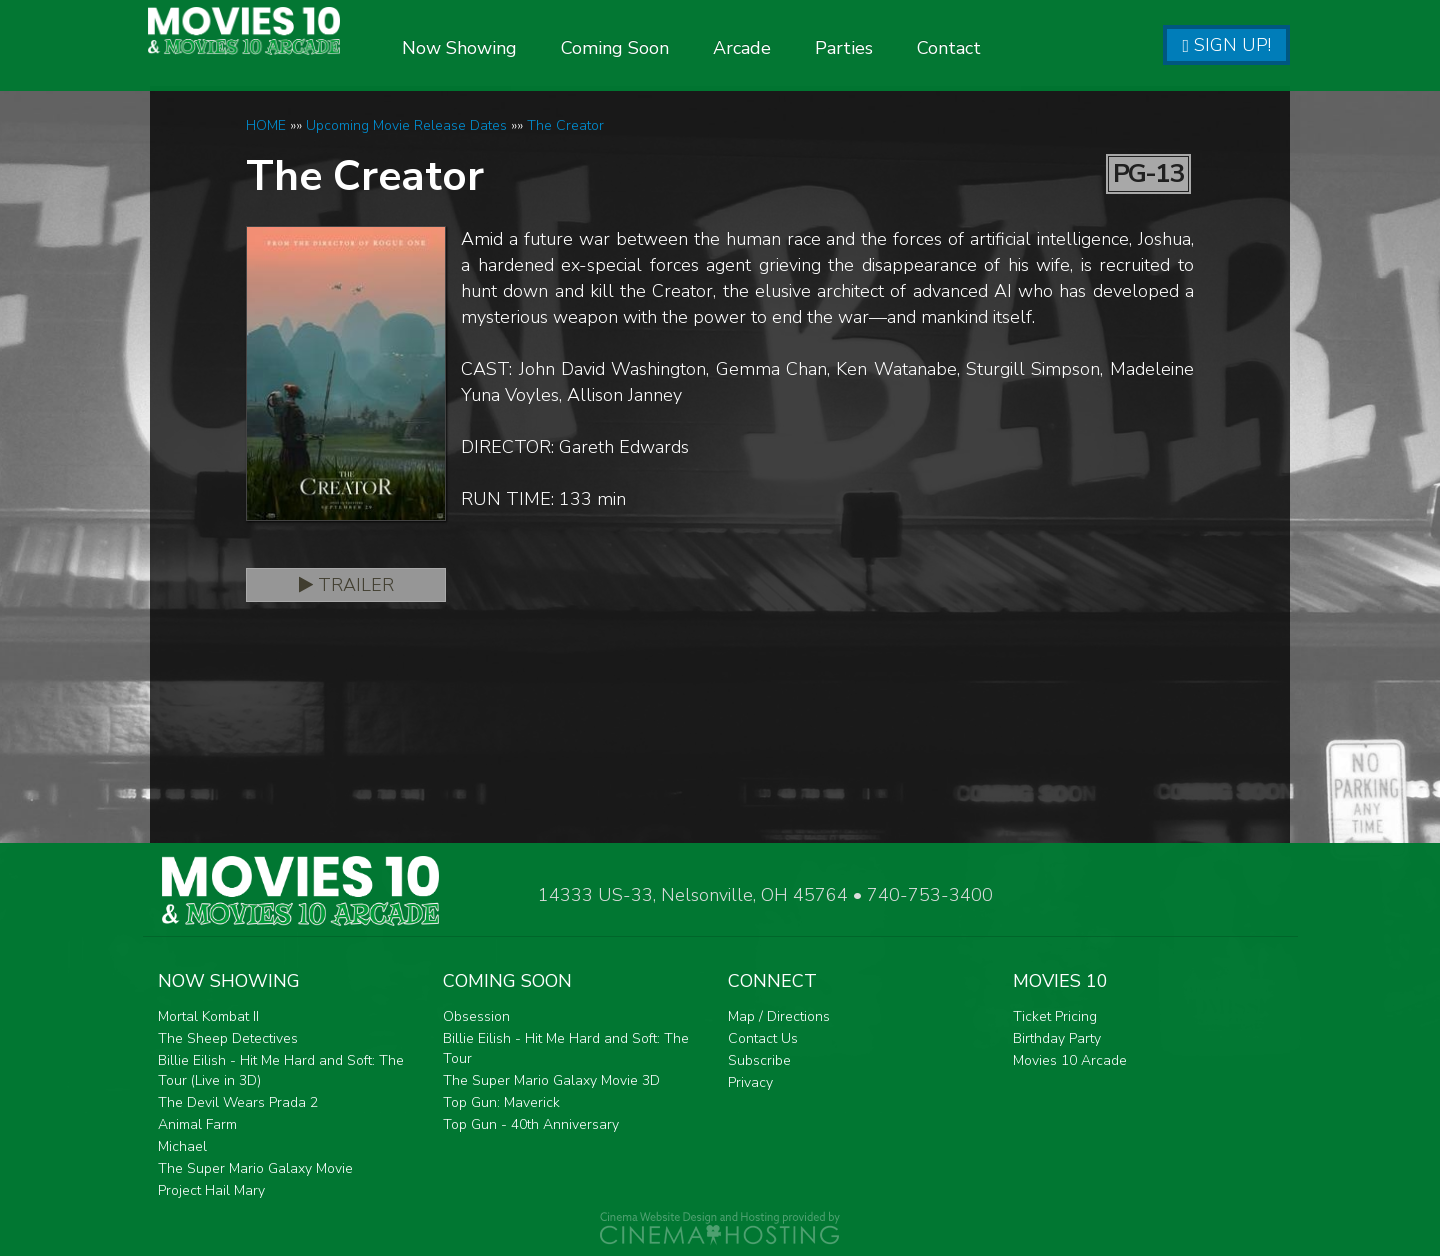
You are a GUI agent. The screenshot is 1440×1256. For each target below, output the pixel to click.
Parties (893, 48)
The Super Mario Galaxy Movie (255, 1168)
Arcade (791, 48)
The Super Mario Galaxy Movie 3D (551, 1080)
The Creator (565, 125)
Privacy (750, 1082)
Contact (998, 48)
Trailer (346, 585)
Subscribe (759, 1060)
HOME (266, 125)
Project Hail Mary (211, 1190)
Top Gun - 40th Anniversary (531, 1124)
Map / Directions (779, 1016)
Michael (182, 1146)
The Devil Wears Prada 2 (238, 1102)
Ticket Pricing (1055, 1016)
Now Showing (508, 48)
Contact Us (763, 1038)
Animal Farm (197, 1124)
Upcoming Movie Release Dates (406, 125)
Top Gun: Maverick (501, 1102)
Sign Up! (1226, 45)
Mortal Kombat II (208, 1016)
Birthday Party (1057, 1038)
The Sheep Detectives (228, 1038)
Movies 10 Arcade (1070, 1060)
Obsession (476, 1016)
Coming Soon (664, 48)
